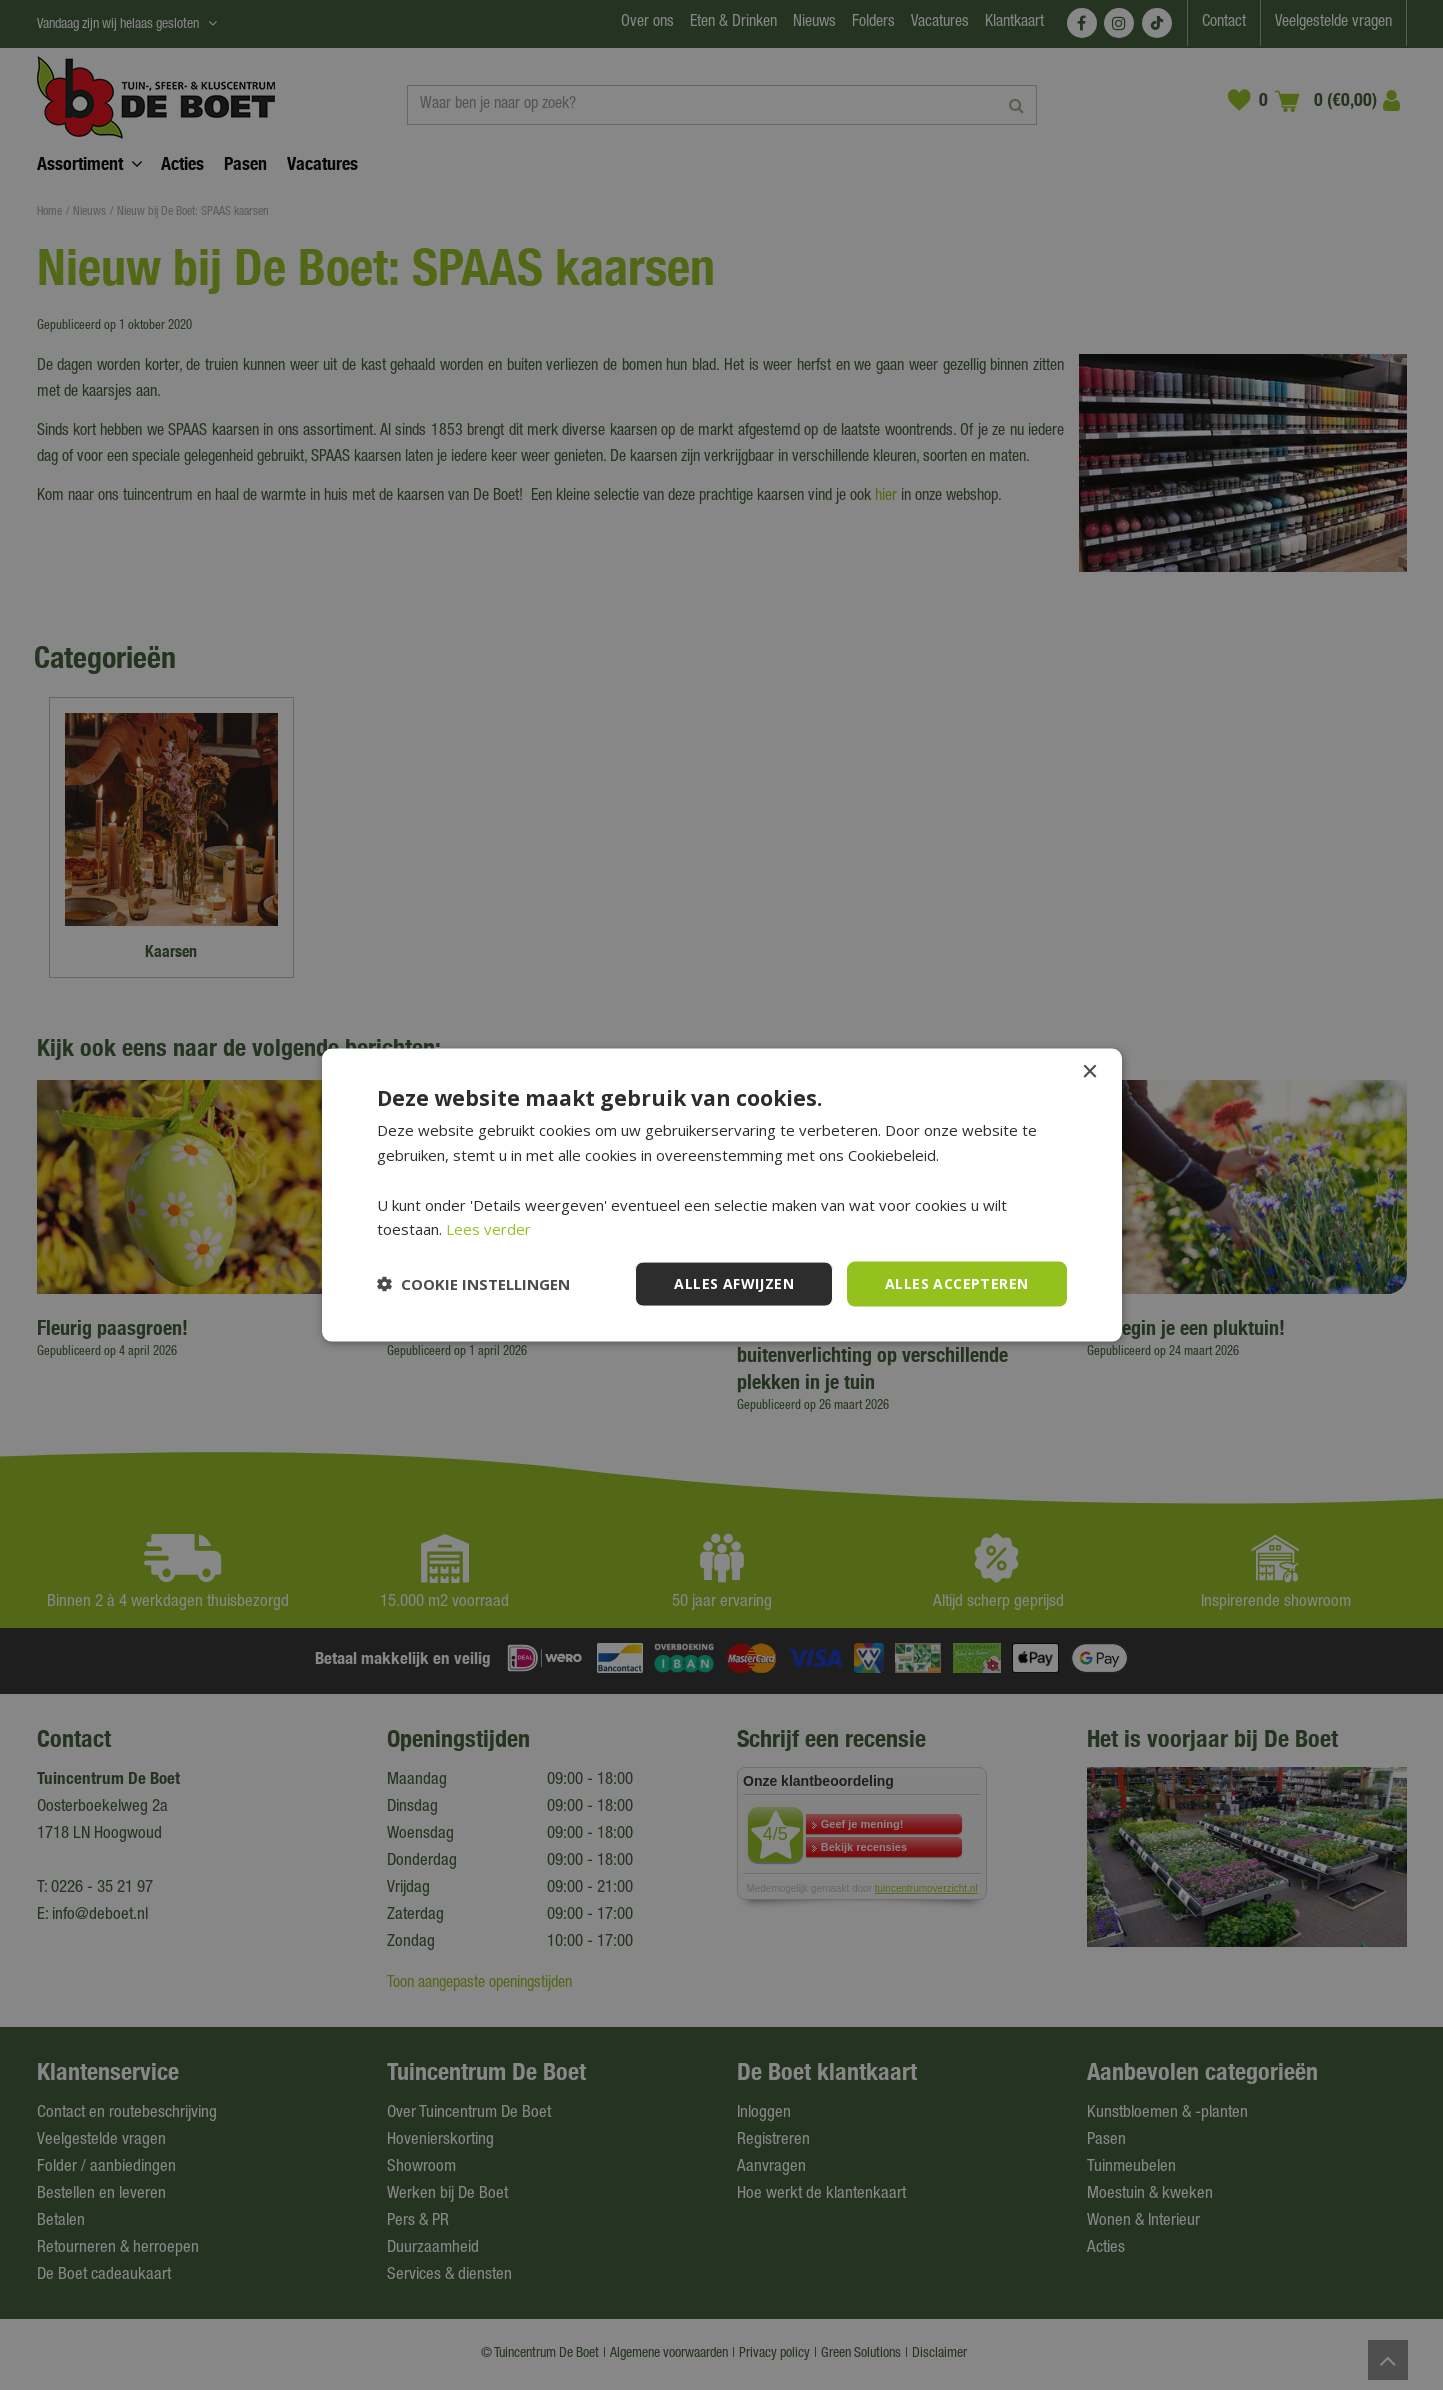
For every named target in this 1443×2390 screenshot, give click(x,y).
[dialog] (721, 1195)
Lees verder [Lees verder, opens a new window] (488, 1229)
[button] (473, 1284)
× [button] (1089, 1072)
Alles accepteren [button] (956, 1283)
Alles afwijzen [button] (734, 1283)
